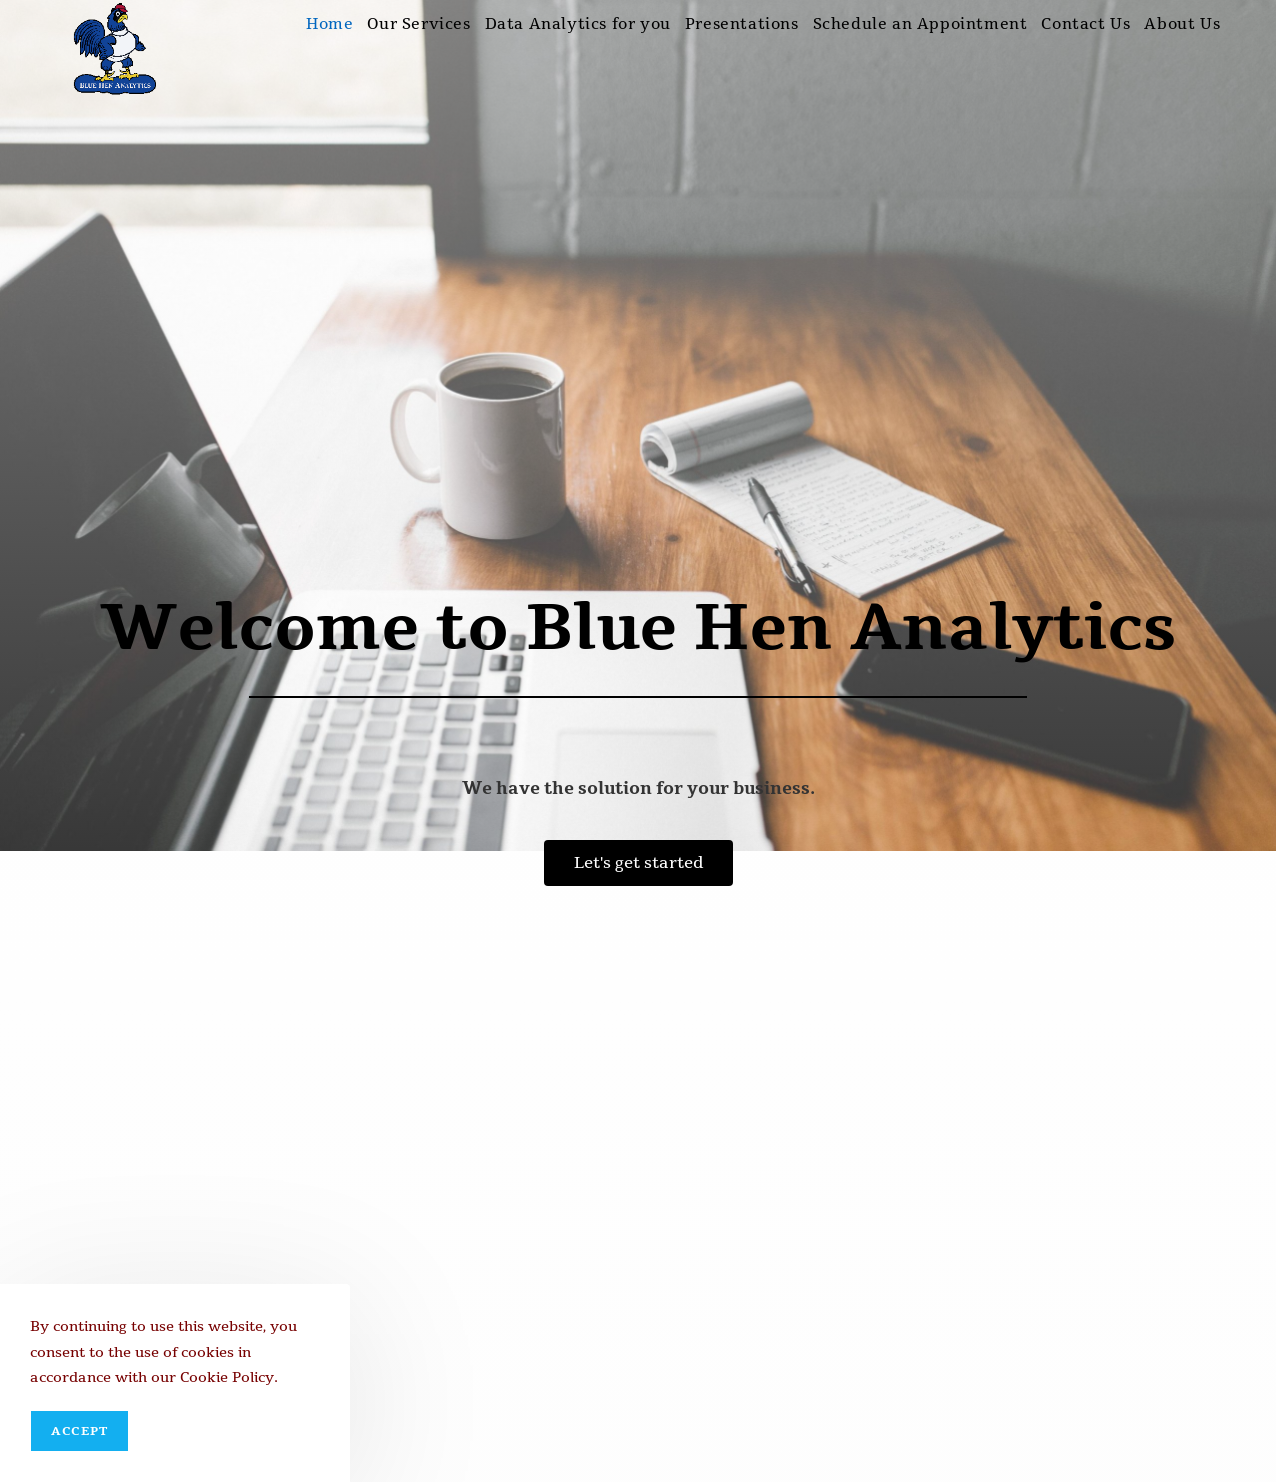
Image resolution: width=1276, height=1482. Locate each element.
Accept (79, 1431)
